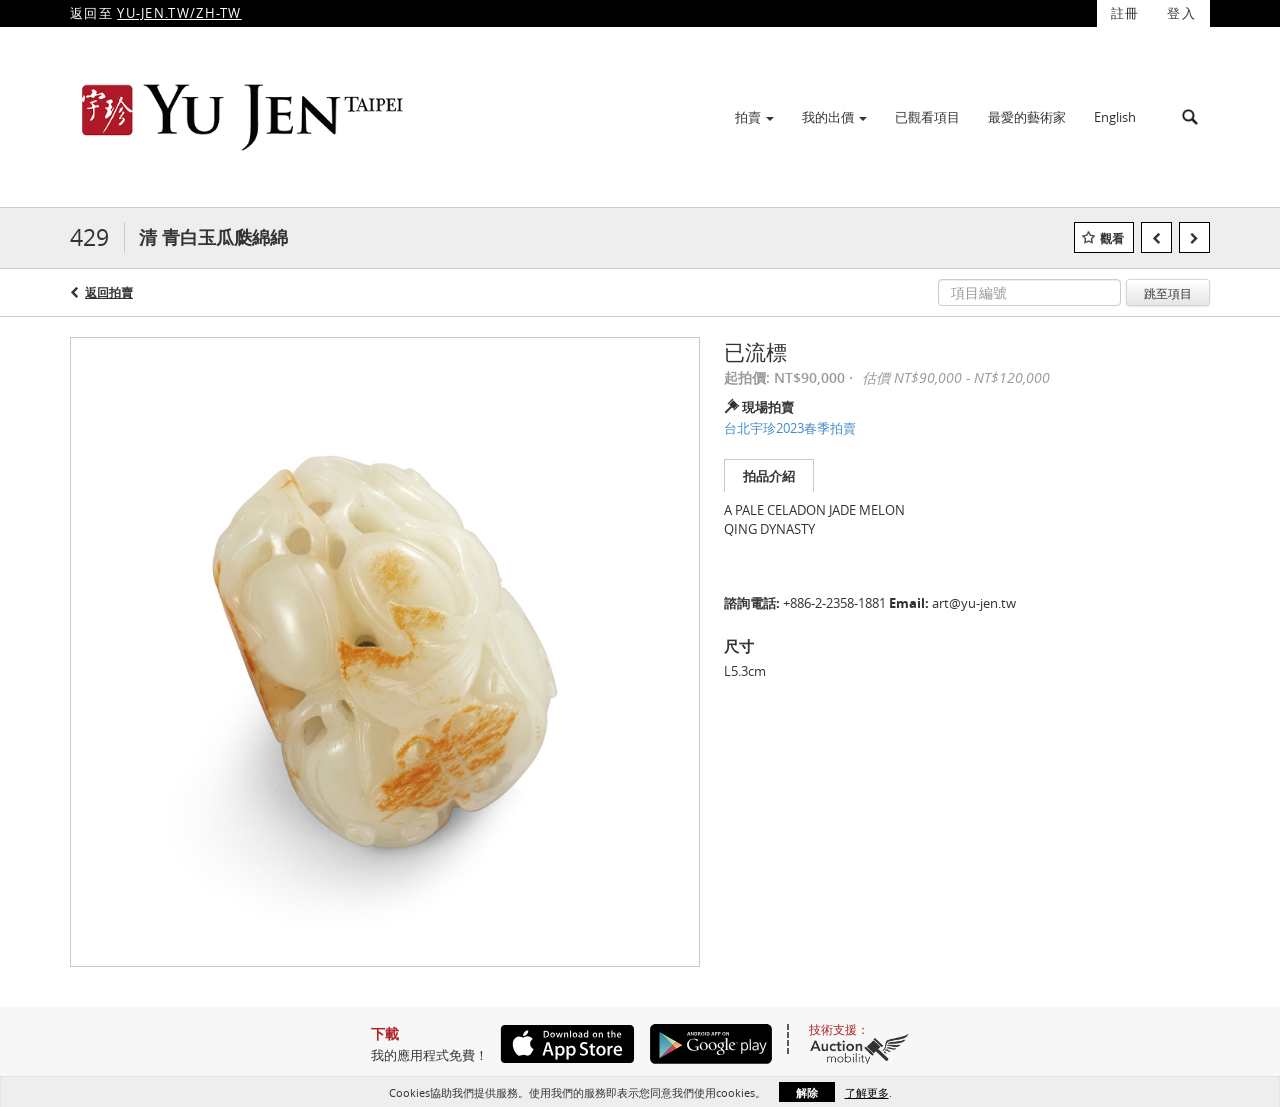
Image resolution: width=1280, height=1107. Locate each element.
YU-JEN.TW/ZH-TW (179, 13)
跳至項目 (1168, 293)
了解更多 (867, 1092)
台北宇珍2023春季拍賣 (790, 428)
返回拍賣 (109, 292)
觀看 (1112, 238)
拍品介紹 (769, 476)
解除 (807, 1092)
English (1115, 117)
